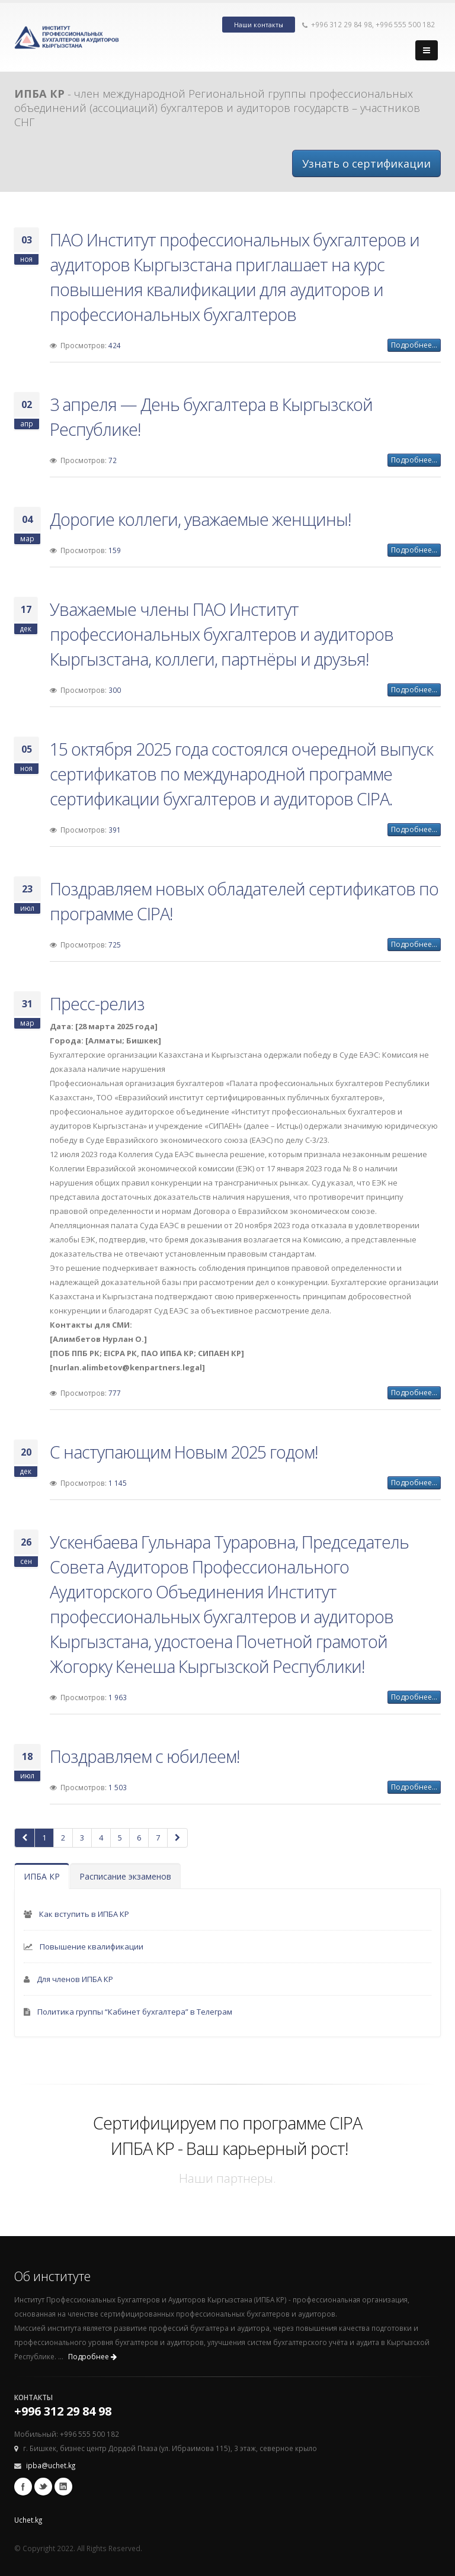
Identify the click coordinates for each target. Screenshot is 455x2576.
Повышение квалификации (91, 1946)
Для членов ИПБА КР (75, 1979)
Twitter (43, 2486)
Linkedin (63, 2486)
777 (114, 1393)
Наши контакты (258, 25)
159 (114, 550)
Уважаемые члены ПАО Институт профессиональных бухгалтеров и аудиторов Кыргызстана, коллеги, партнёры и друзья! (221, 634)
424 (114, 345)
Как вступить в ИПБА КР (84, 1914)
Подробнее (92, 2357)
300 (114, 690)
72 (112, 460)
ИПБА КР (42, 1876)
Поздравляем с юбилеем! (144, 1756)
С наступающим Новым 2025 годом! (184, 1451)
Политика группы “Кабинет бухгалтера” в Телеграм (134, 2011)
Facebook (23, 2486)
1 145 (117, 1483)
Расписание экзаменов (125, 1876)
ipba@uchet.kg (50, 2465)
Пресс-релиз (97, 1003)
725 (114, 944)
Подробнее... (414, 345)
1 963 (117, 1697)
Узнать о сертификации (366, 163)
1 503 (117, 1787)
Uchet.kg (28, 2519)
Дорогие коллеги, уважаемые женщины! (200, 519)
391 (114, 829)
